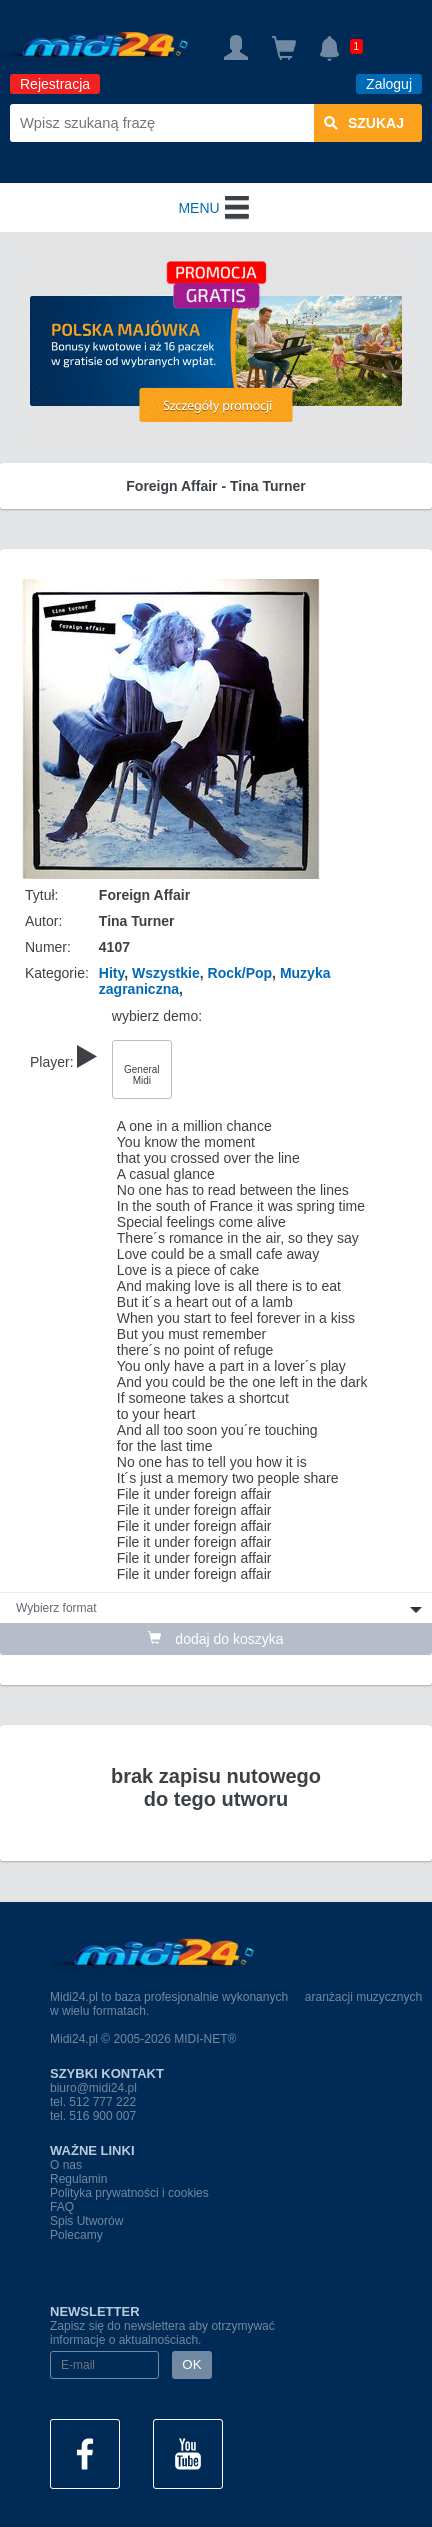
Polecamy (76, 2235)
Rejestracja (55, 84)
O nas (66, 2165)
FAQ (62, 2207)
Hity (111, 973)
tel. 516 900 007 (93, 2116)
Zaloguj (389, 84)
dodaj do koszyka (215, 1639)
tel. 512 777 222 (93, 2102)
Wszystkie (166, 973)
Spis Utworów (86, 2221)
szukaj (364, 123)
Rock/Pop (240, 973)
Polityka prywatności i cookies (129, 2193)
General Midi (142, 1075)
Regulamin (78, 2179)
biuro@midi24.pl (93, 2088)
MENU (215, 208)
